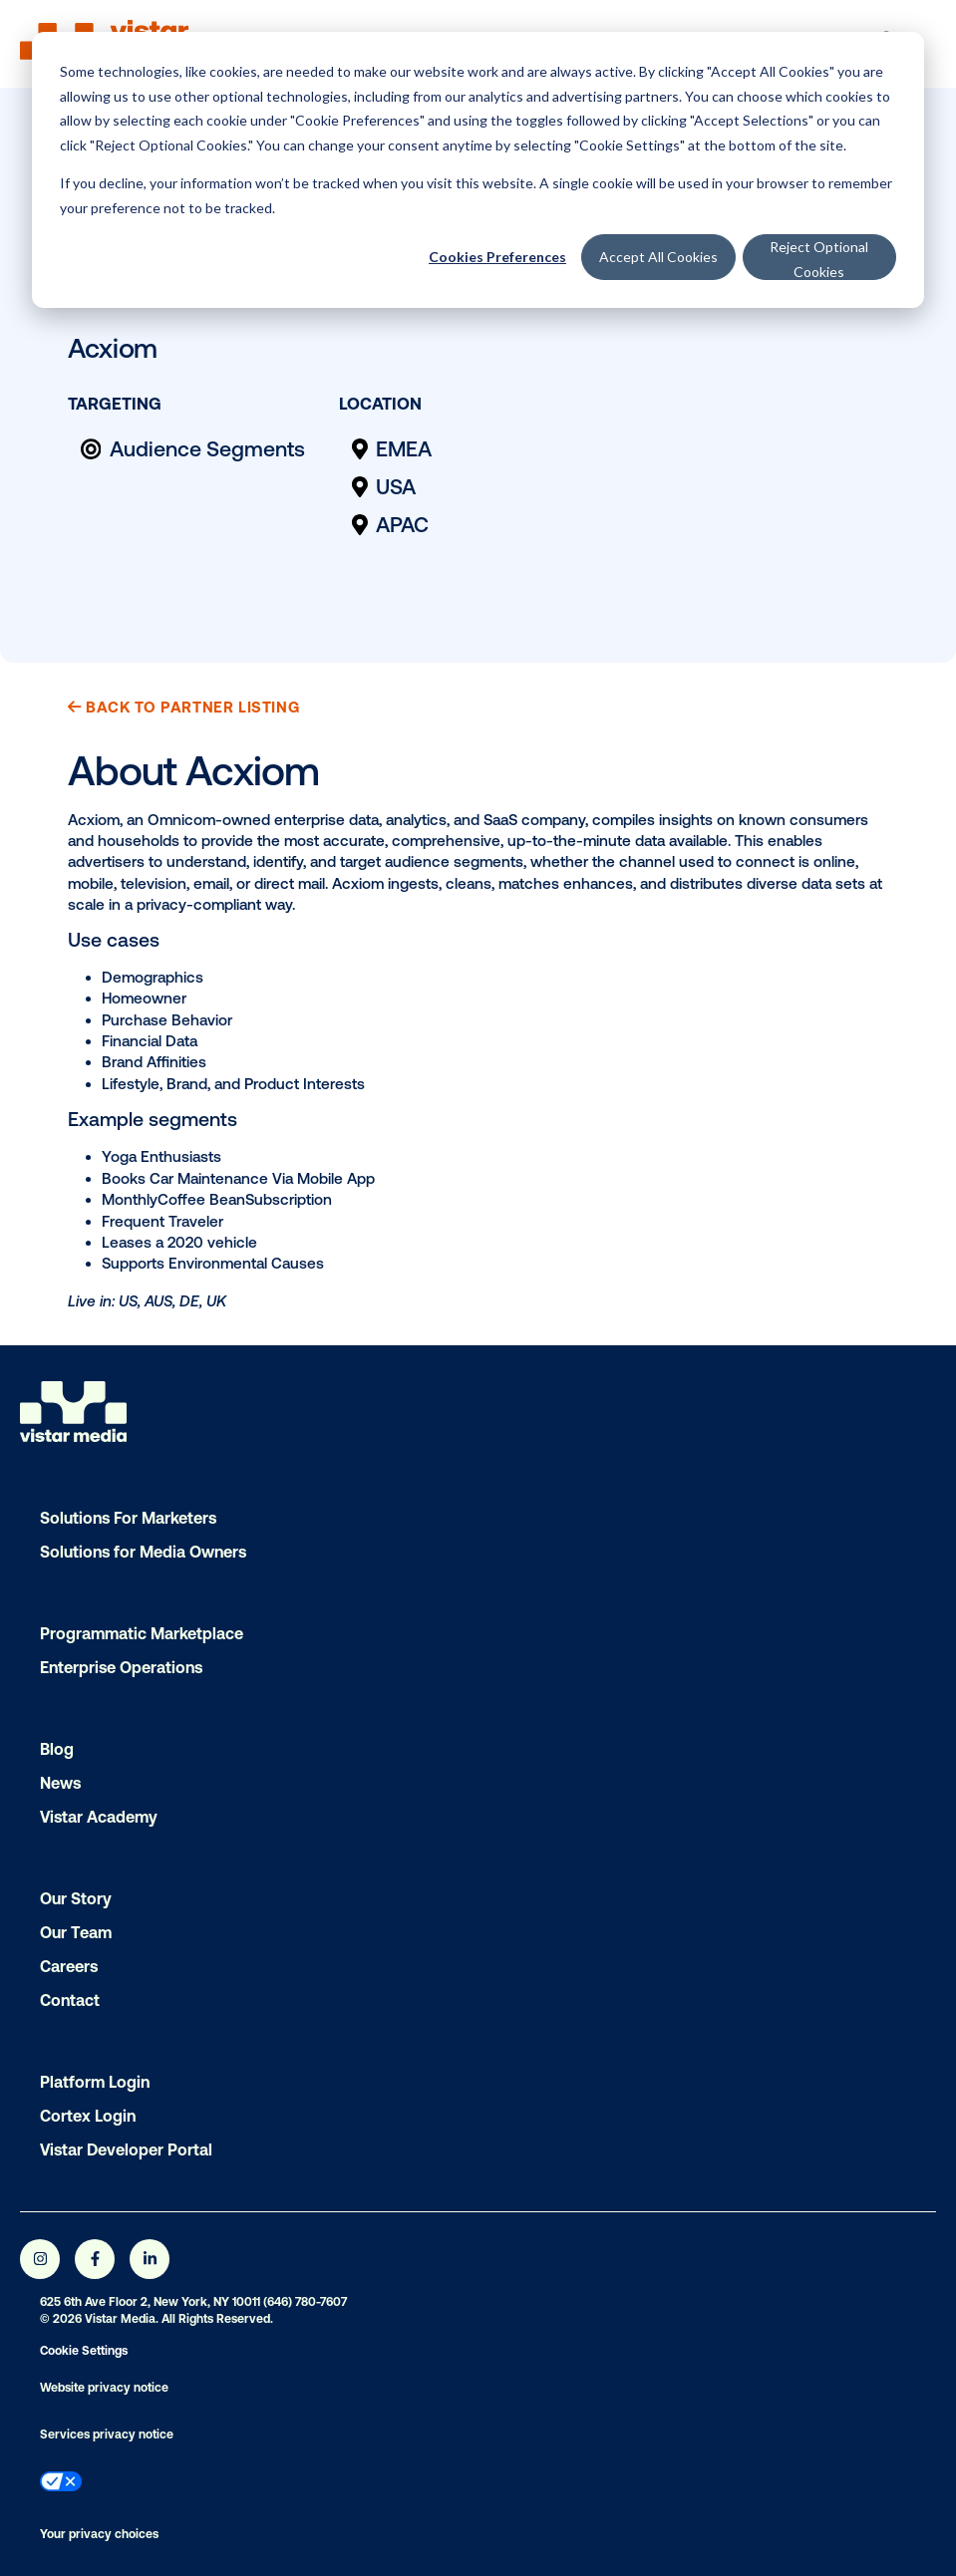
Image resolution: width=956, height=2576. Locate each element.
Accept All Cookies (658, 256)
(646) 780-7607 (305, 2302)
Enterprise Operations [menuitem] (121, 1667)
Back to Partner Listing (183, 707)
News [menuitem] (60, 1783)
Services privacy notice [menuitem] (106, 2434)
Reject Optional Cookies (819, 259)
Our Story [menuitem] (76, 1898)
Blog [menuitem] (57, 1749)
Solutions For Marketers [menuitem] (128, 1518)
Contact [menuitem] (70, 2000)
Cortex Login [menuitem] (88, 2116)
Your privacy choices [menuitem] (99, 2534)
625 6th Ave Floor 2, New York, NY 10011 (150, 2302)
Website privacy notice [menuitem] (104, 2388)
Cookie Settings (84, 2351)
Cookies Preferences (497, 256)
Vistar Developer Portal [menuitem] (126, 2149)
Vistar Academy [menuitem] (99, 1817)
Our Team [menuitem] (76, 1932)
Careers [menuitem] (69, 1966)
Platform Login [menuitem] (95, 2082)
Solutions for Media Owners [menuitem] (143, 1552)
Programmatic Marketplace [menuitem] (141, 1633)
